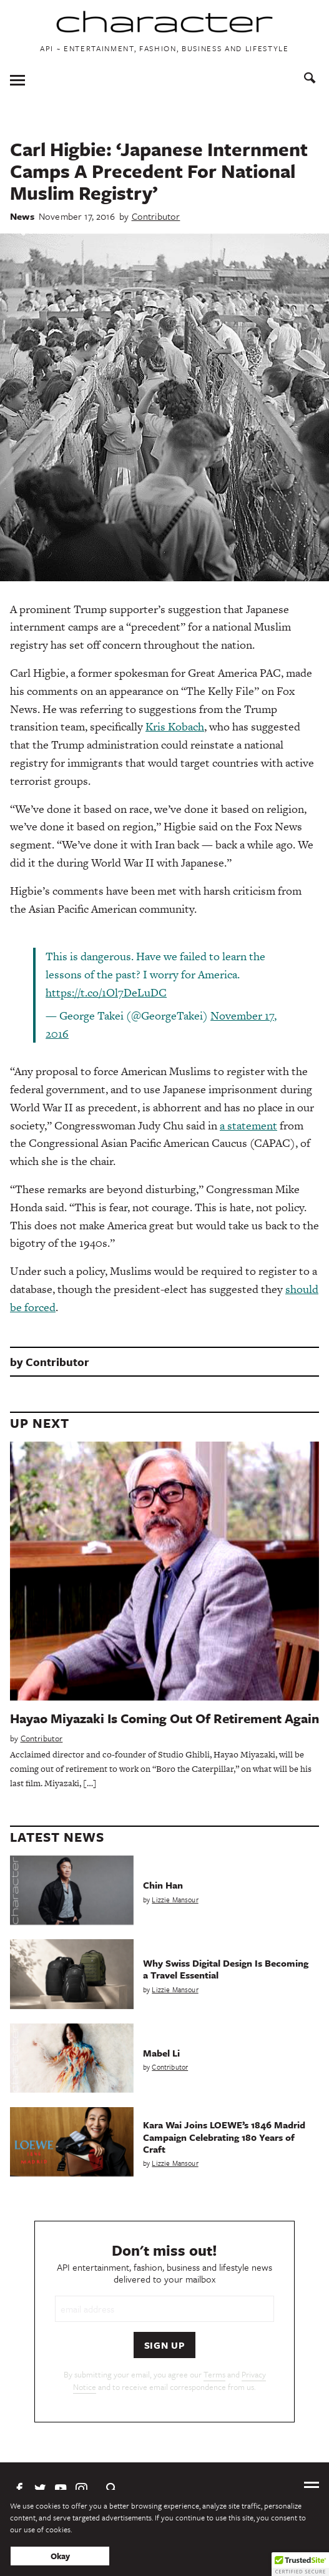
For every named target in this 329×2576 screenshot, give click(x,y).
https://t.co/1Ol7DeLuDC (106, 992)
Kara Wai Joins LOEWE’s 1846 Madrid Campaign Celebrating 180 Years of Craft (224, 2136)
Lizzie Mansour (175, 1899)
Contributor (156, 216)
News (22, 216)
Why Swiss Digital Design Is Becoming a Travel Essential (225, 1969)
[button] (300, 2564)
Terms (214, 2374)
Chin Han (163, 1885)
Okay (60, 2556)
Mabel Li (161, 2053)
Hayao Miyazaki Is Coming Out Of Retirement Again (164, 1718)
